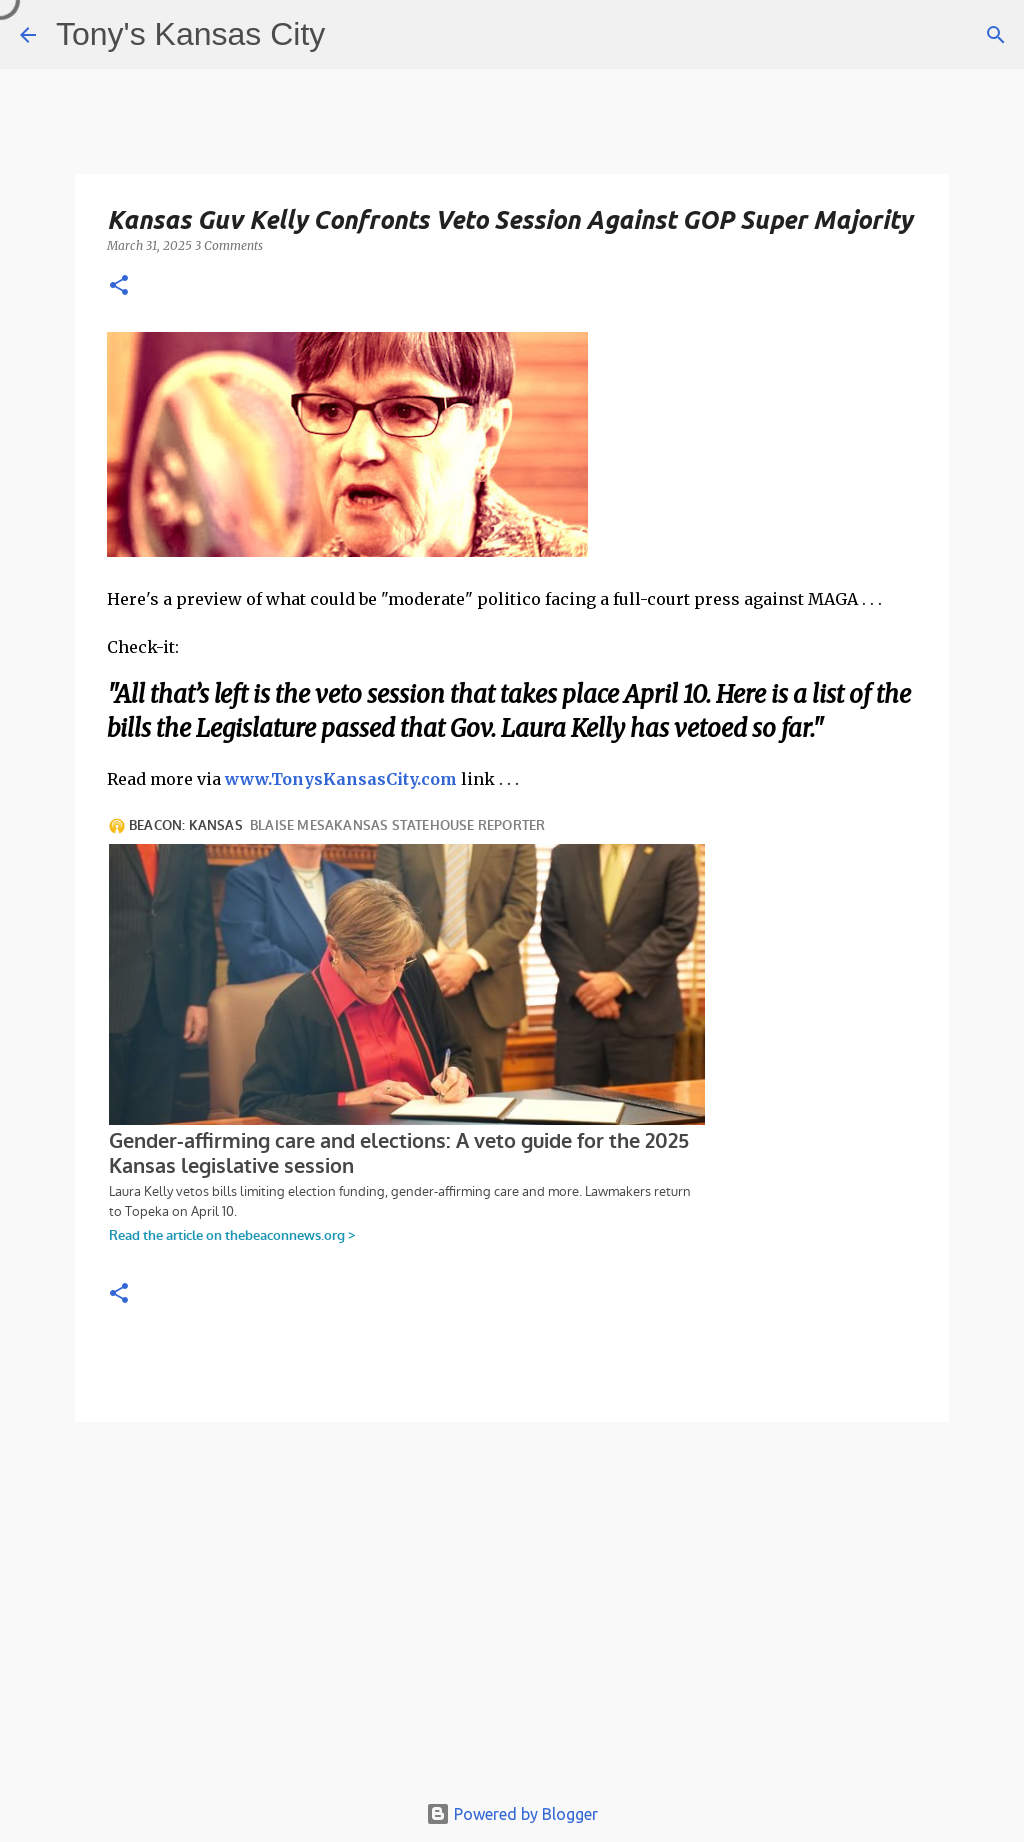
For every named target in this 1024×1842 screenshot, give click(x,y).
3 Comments (229, 245)
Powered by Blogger (512, 1814)
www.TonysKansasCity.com (341, 779)
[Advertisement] (512, 1616)
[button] (119, 286)
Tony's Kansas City (190, 34)
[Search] (996, 35)
